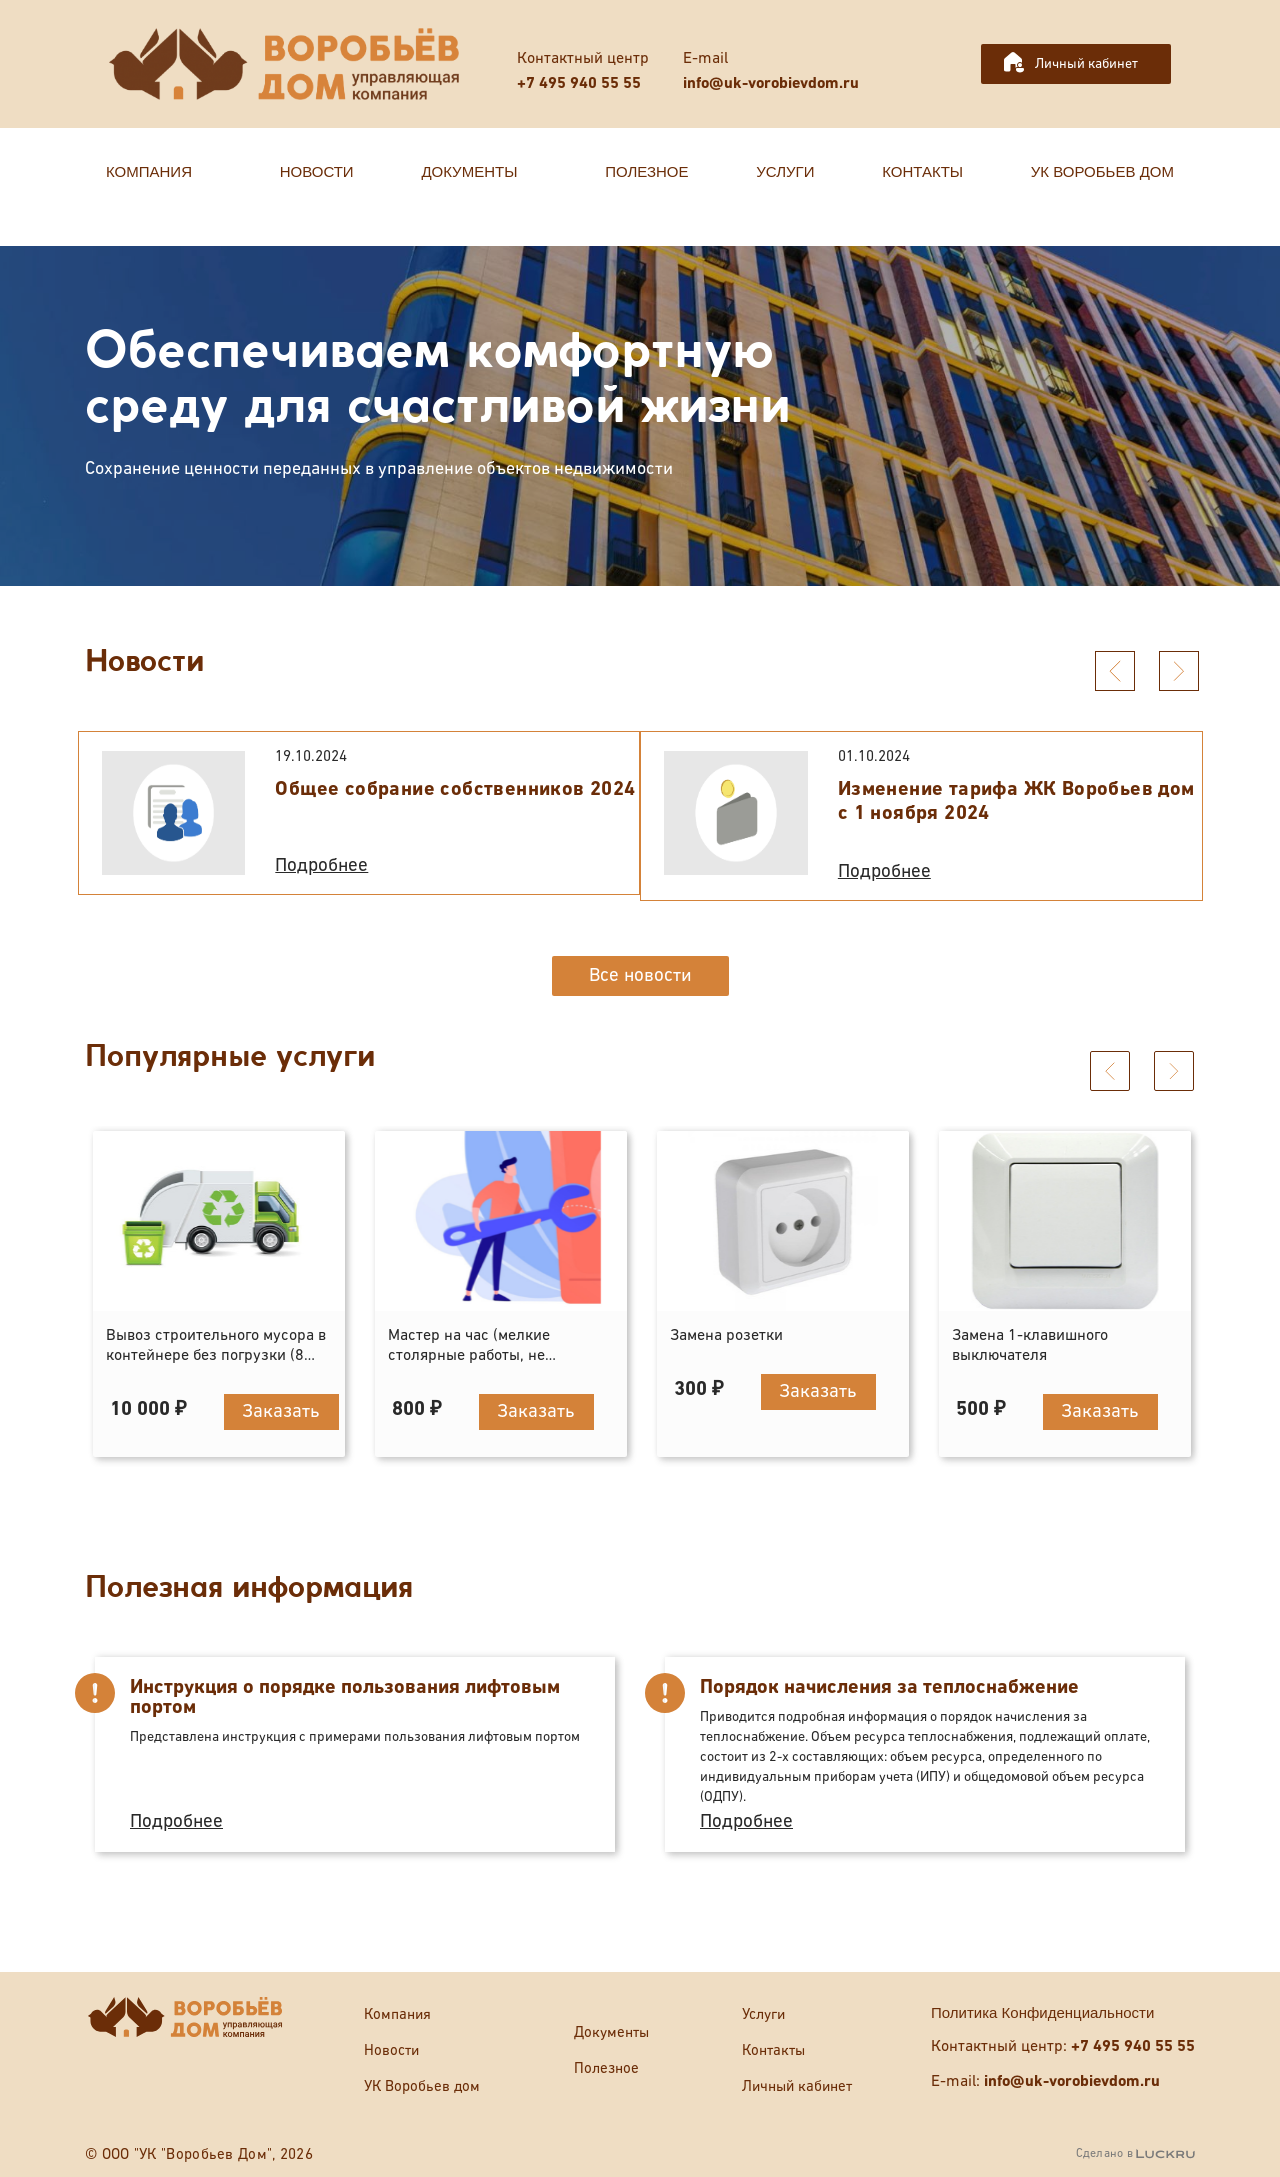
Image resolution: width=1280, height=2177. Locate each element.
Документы (611, 2032)
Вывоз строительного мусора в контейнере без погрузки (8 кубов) (216, 1356)
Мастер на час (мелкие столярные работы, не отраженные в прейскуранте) (493, 1356)
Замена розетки (726, 1336)
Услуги (763, 2014)
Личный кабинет (1086, 64)
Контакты (773, 2050)
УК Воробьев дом (422, 2086)
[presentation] (1115, 671)
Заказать (281, 1411)
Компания (397, 2014)
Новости (391, 2050)
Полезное (606, 2068)
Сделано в (1135, 2154)
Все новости (640, 975)
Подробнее (321, 865)
